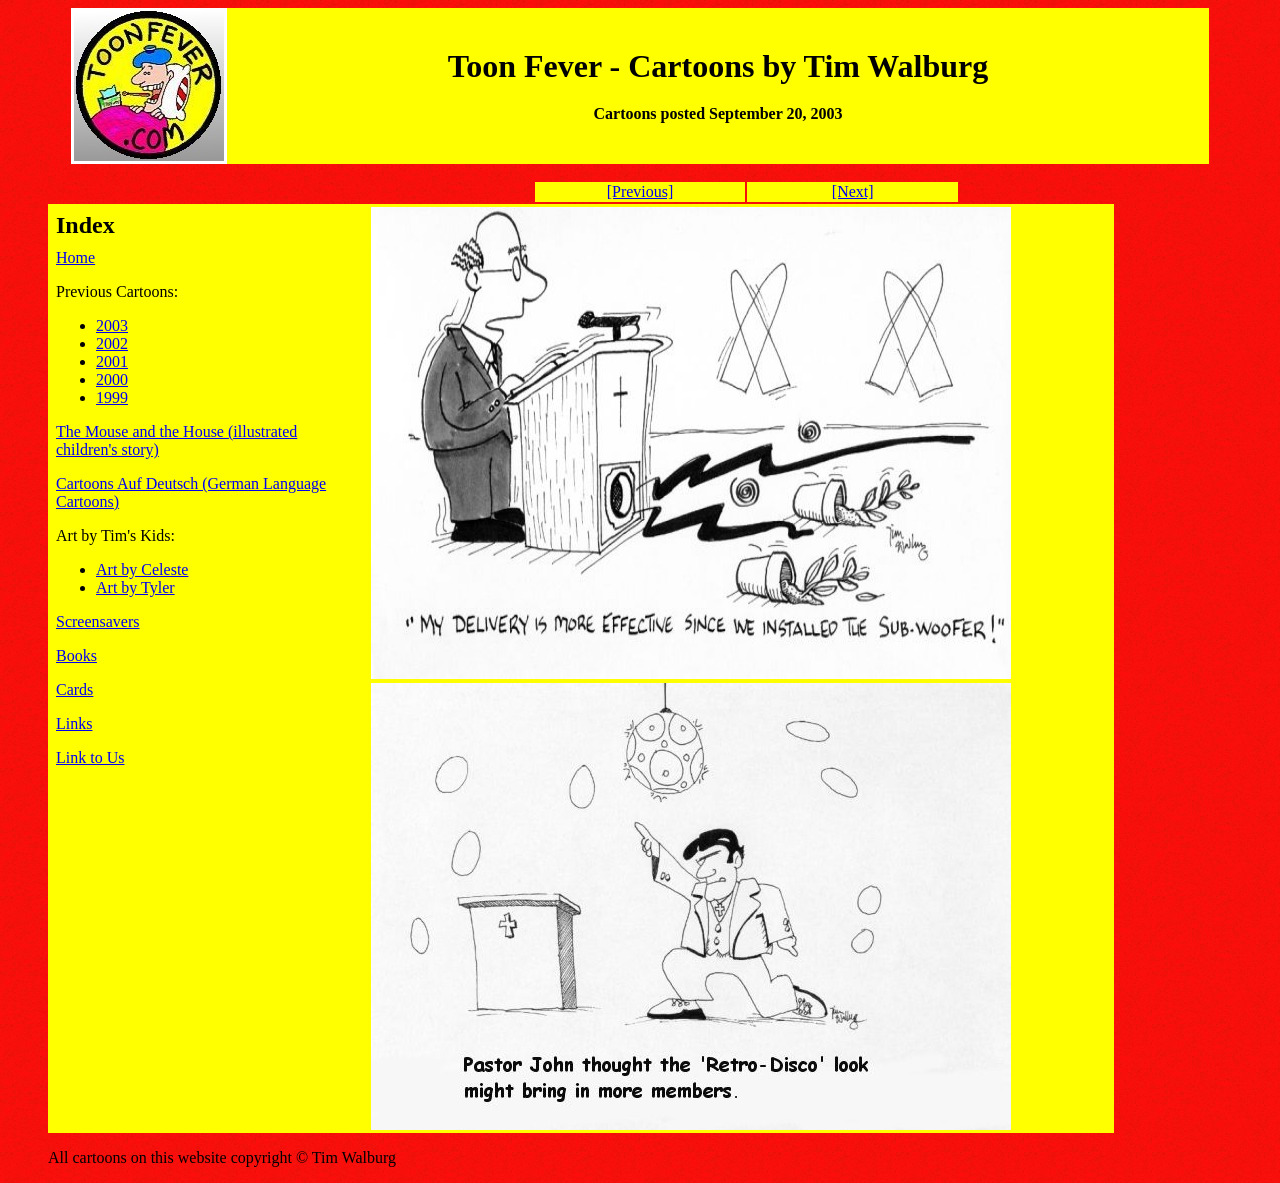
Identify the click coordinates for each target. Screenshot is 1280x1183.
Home (75, 257)
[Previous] (640, 191)
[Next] (853, 191)
